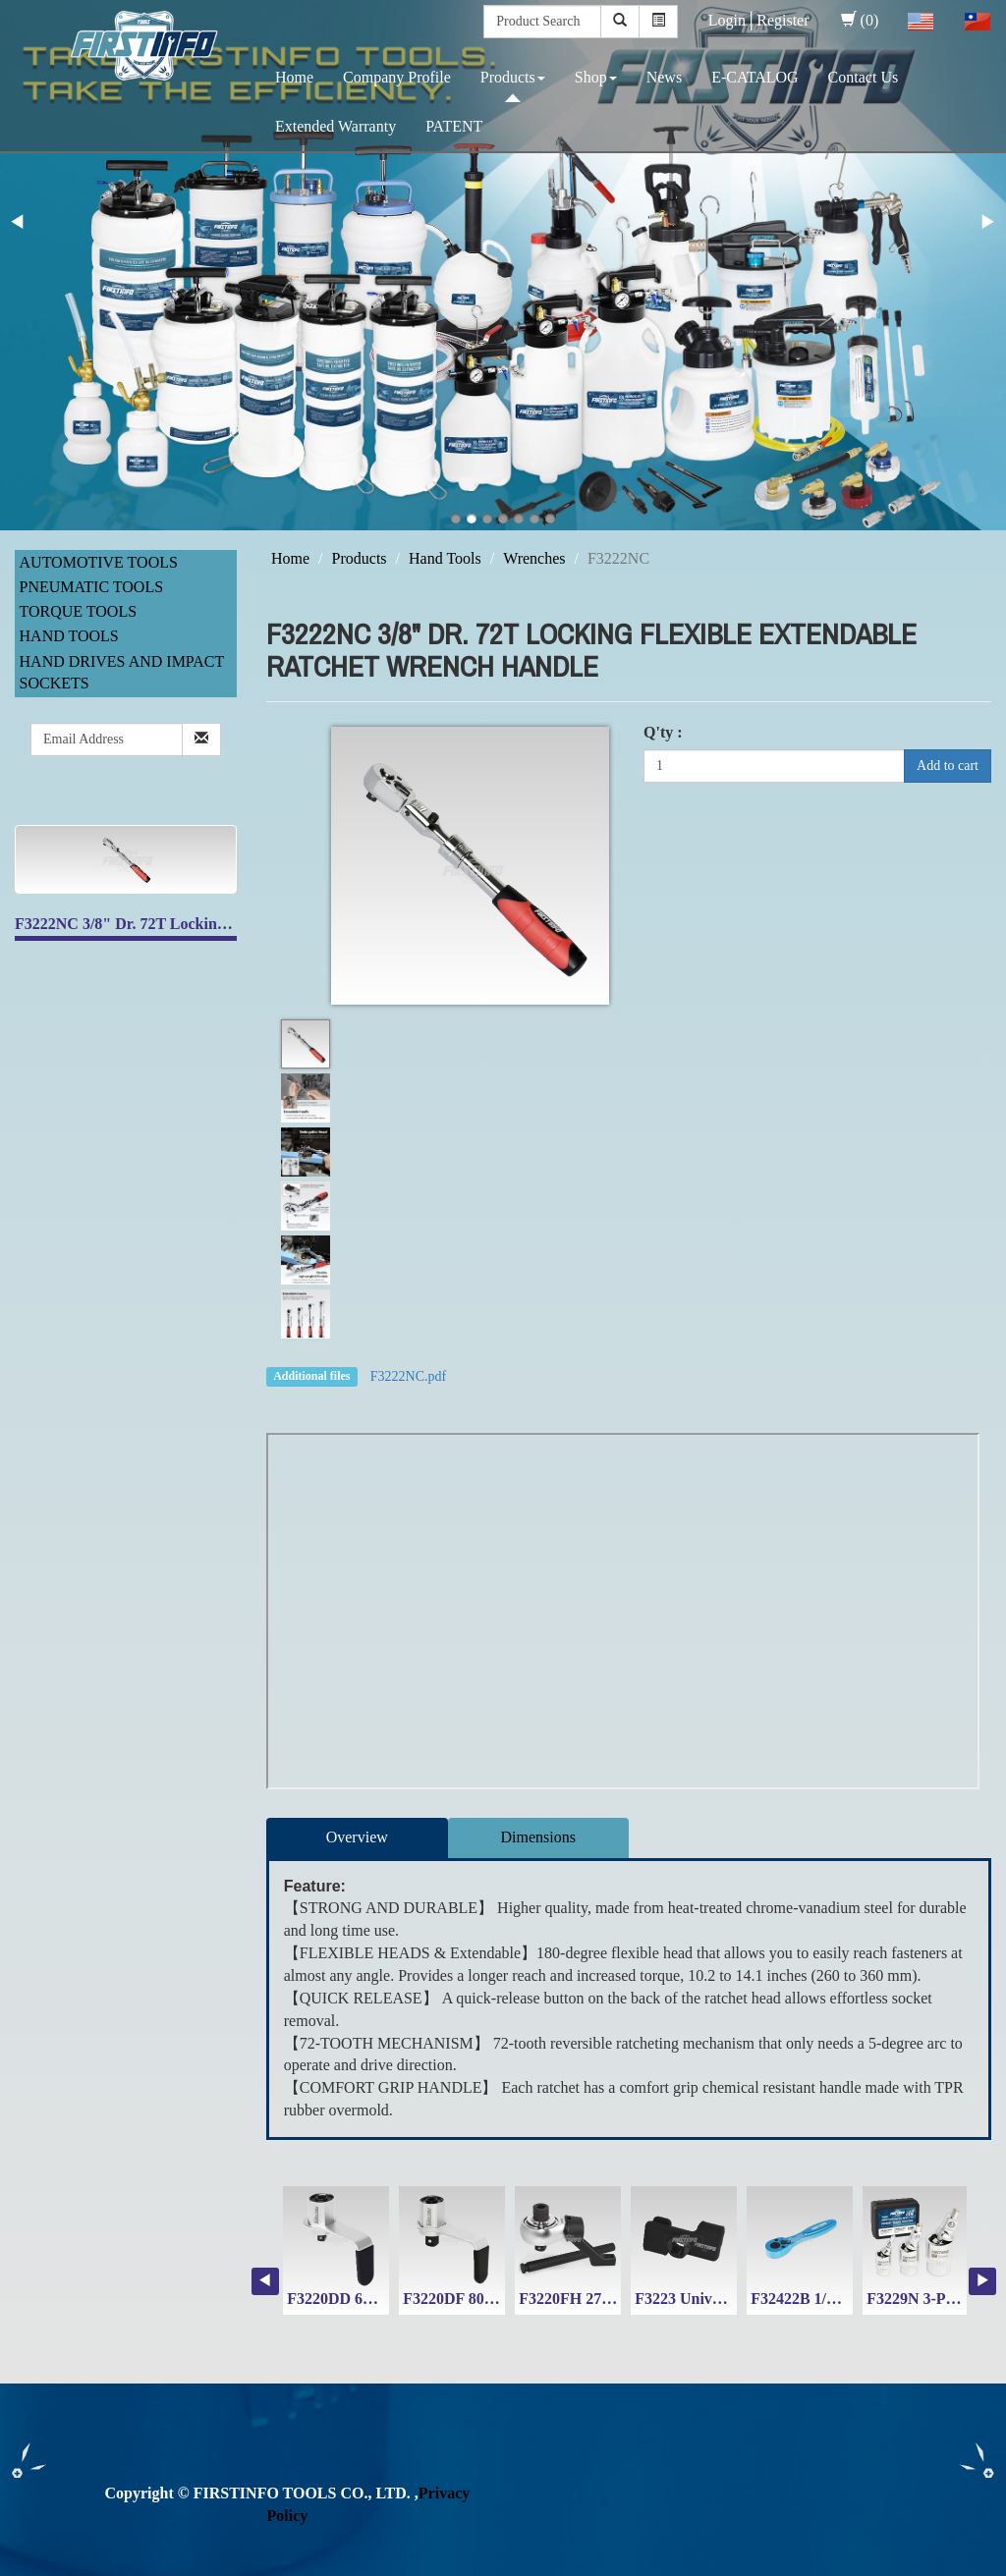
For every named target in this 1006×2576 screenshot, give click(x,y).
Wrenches (534, 558)
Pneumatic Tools (92, 586)
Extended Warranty (335, 126)
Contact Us (863, 77)
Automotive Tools (99, 562)
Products (512, 77)
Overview (357, 1837)
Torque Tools (79, 611)
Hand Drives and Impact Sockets (122, 672)
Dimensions (538, 1837)
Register (782, 20)
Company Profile (397, 77)
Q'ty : (663, 732)
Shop (596, 77)
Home (294, 77)
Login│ (732, 20)
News (664, 77)
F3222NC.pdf (408, 1376)
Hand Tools (69, 636)
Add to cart (947, 765)
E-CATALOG (754, 77)
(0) (860, 20)
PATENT (453, 126)
